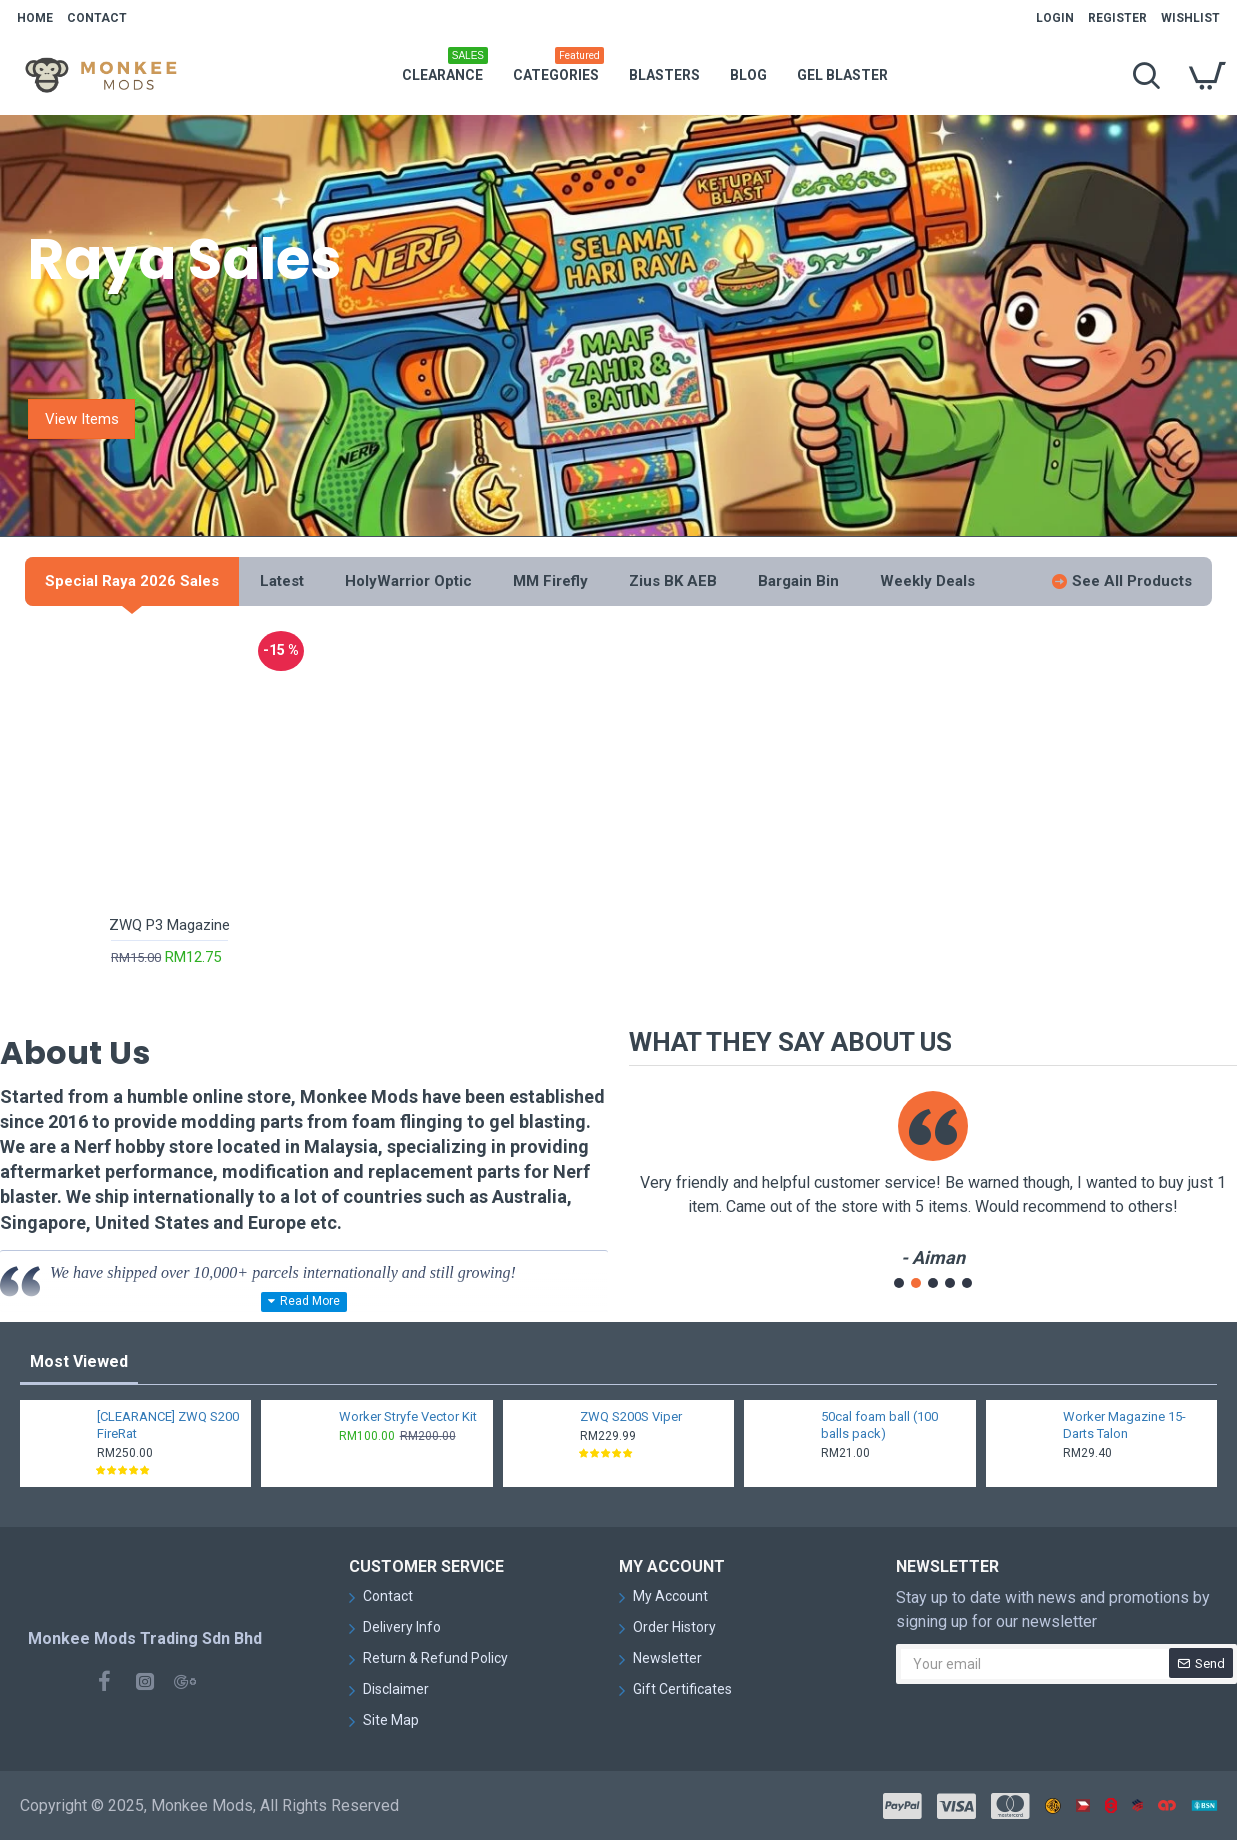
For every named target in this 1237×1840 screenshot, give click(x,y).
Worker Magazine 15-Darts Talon (1124, 1425)
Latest (282, 581)
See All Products (1132, 581)
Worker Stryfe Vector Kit (408, 1416)
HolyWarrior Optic (408, 581)
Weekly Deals (927, 581)
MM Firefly (550, 581)
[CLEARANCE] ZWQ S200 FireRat (168, 1425)
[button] (899, 1283)
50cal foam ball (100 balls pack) (879, 1425)
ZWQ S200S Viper (631, 1416)
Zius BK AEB (673, 581)
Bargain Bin (798, 581)
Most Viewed (79, 1361)
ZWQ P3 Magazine (169, 925)
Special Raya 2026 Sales (132, 581)
